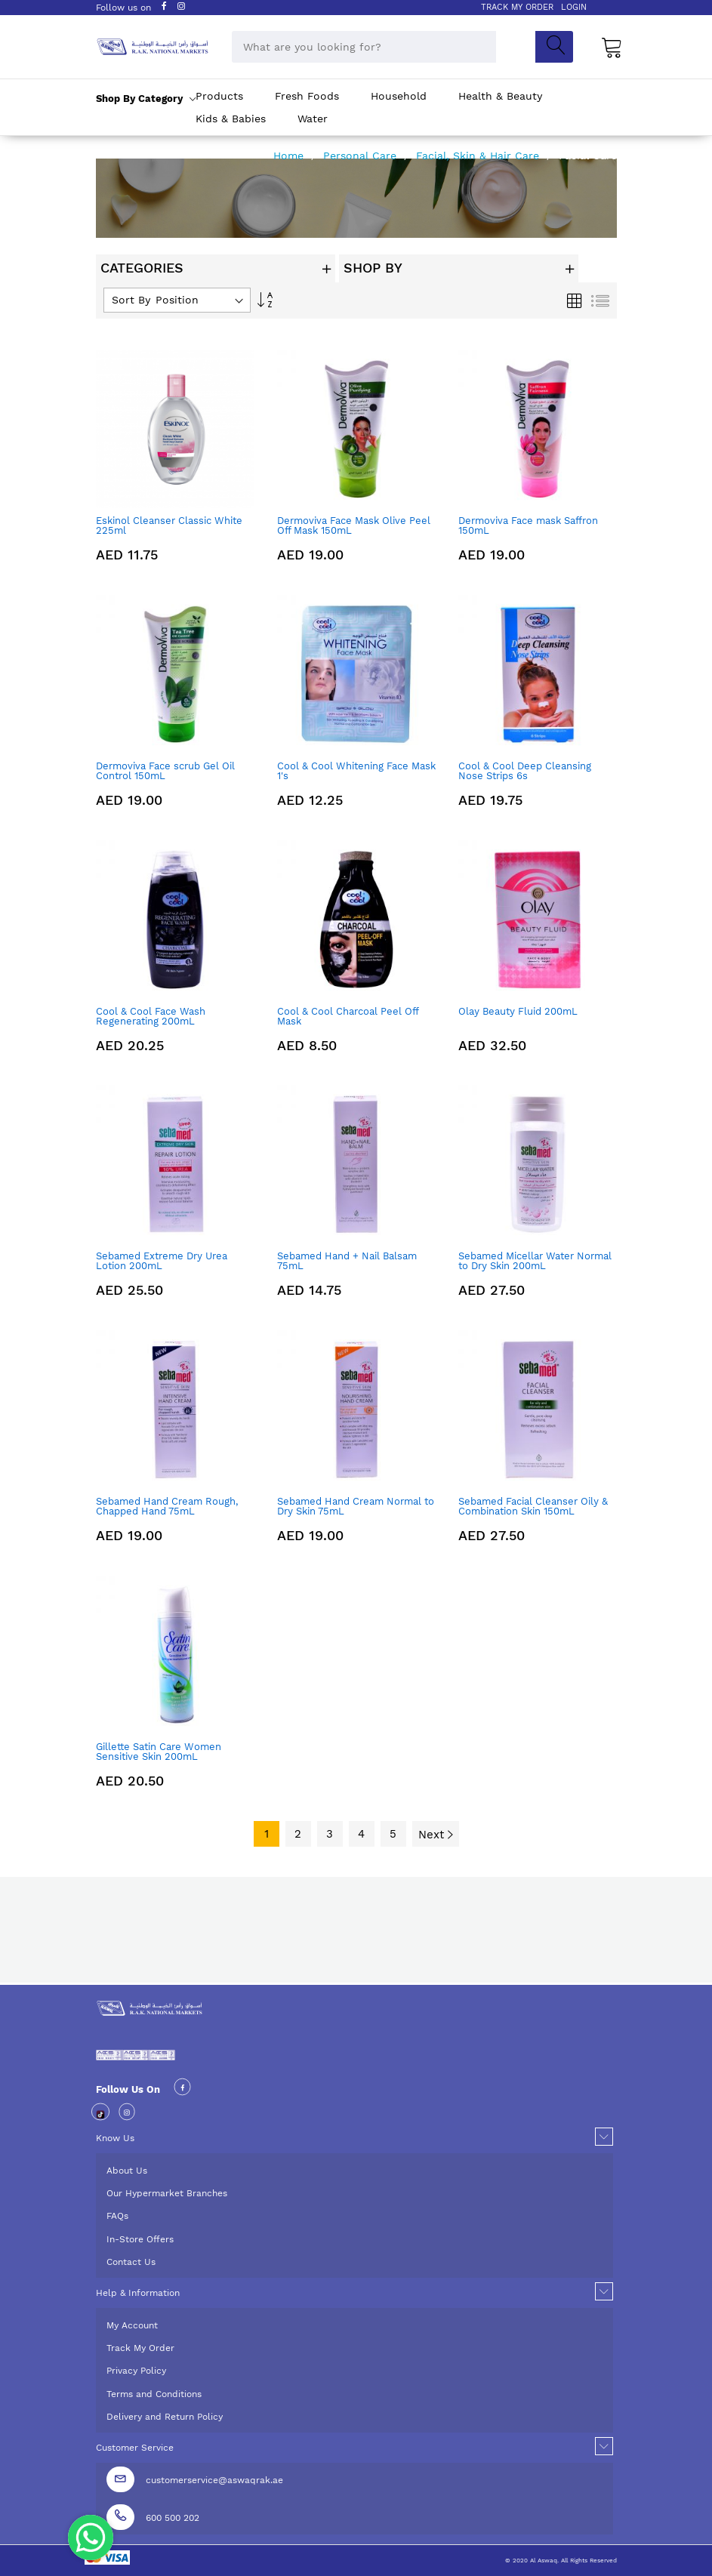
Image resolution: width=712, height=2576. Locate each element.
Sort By (131, 300)
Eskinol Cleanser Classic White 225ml (169, 525)
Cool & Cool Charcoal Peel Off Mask (347, 1016)
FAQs (117, 2216)
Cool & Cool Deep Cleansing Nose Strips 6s (524, 770)
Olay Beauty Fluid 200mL (518, 1011)
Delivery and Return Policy (164, 2416)
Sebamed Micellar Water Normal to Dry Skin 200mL (535, 1260)
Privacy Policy (136, 2370)
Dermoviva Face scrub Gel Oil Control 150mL (165, 770)
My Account (132, 2325)
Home (290, 155)
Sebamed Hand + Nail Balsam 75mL (347, 1260)
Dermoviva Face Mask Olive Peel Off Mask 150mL (353, 525)
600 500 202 (172, 2518)
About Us (126, 2170)
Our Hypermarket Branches (166, 2193)
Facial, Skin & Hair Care (479, 155)
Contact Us (131, 2262)
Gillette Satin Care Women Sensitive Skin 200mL (158, 1751)
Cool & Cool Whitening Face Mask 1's (356, 770)
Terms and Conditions (154, 2394)
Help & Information (138, 2293)
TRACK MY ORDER (517, 7)
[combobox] (364, 47)
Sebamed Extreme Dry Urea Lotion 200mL (161, 1260)
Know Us (115, 2138)
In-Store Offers (140, 2239)
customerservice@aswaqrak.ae (214, 2480)
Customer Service (135, 2447)
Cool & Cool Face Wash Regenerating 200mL (150, 1016)
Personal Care (361, 155)
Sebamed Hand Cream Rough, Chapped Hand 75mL (167, 1506)
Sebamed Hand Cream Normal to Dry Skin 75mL (355, 1506)
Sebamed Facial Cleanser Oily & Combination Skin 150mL (533, 1506)
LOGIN (574, 7)
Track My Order (140, 2348)
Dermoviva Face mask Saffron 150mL (528, 525)
